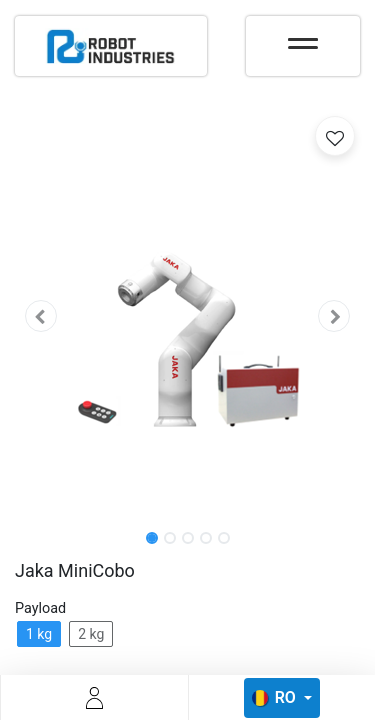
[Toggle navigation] (303, 37)
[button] (41, 316)
